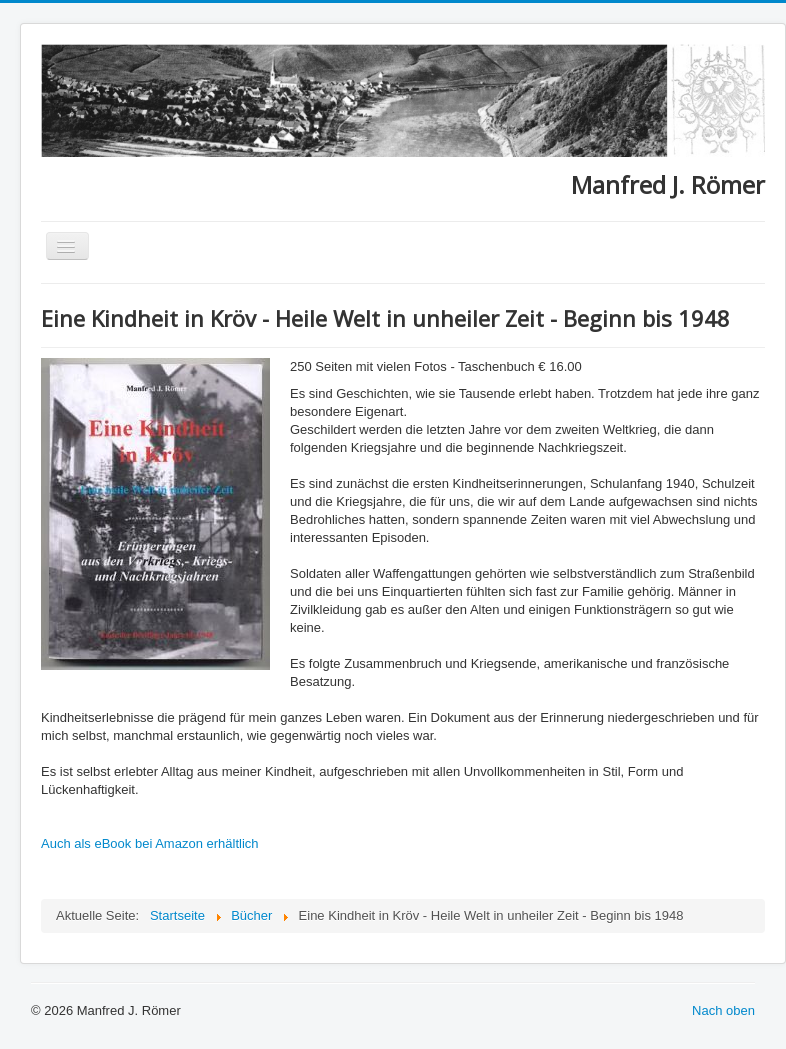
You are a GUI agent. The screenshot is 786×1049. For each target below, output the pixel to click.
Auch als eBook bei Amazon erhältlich (150, 843)
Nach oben (723, 1010)
